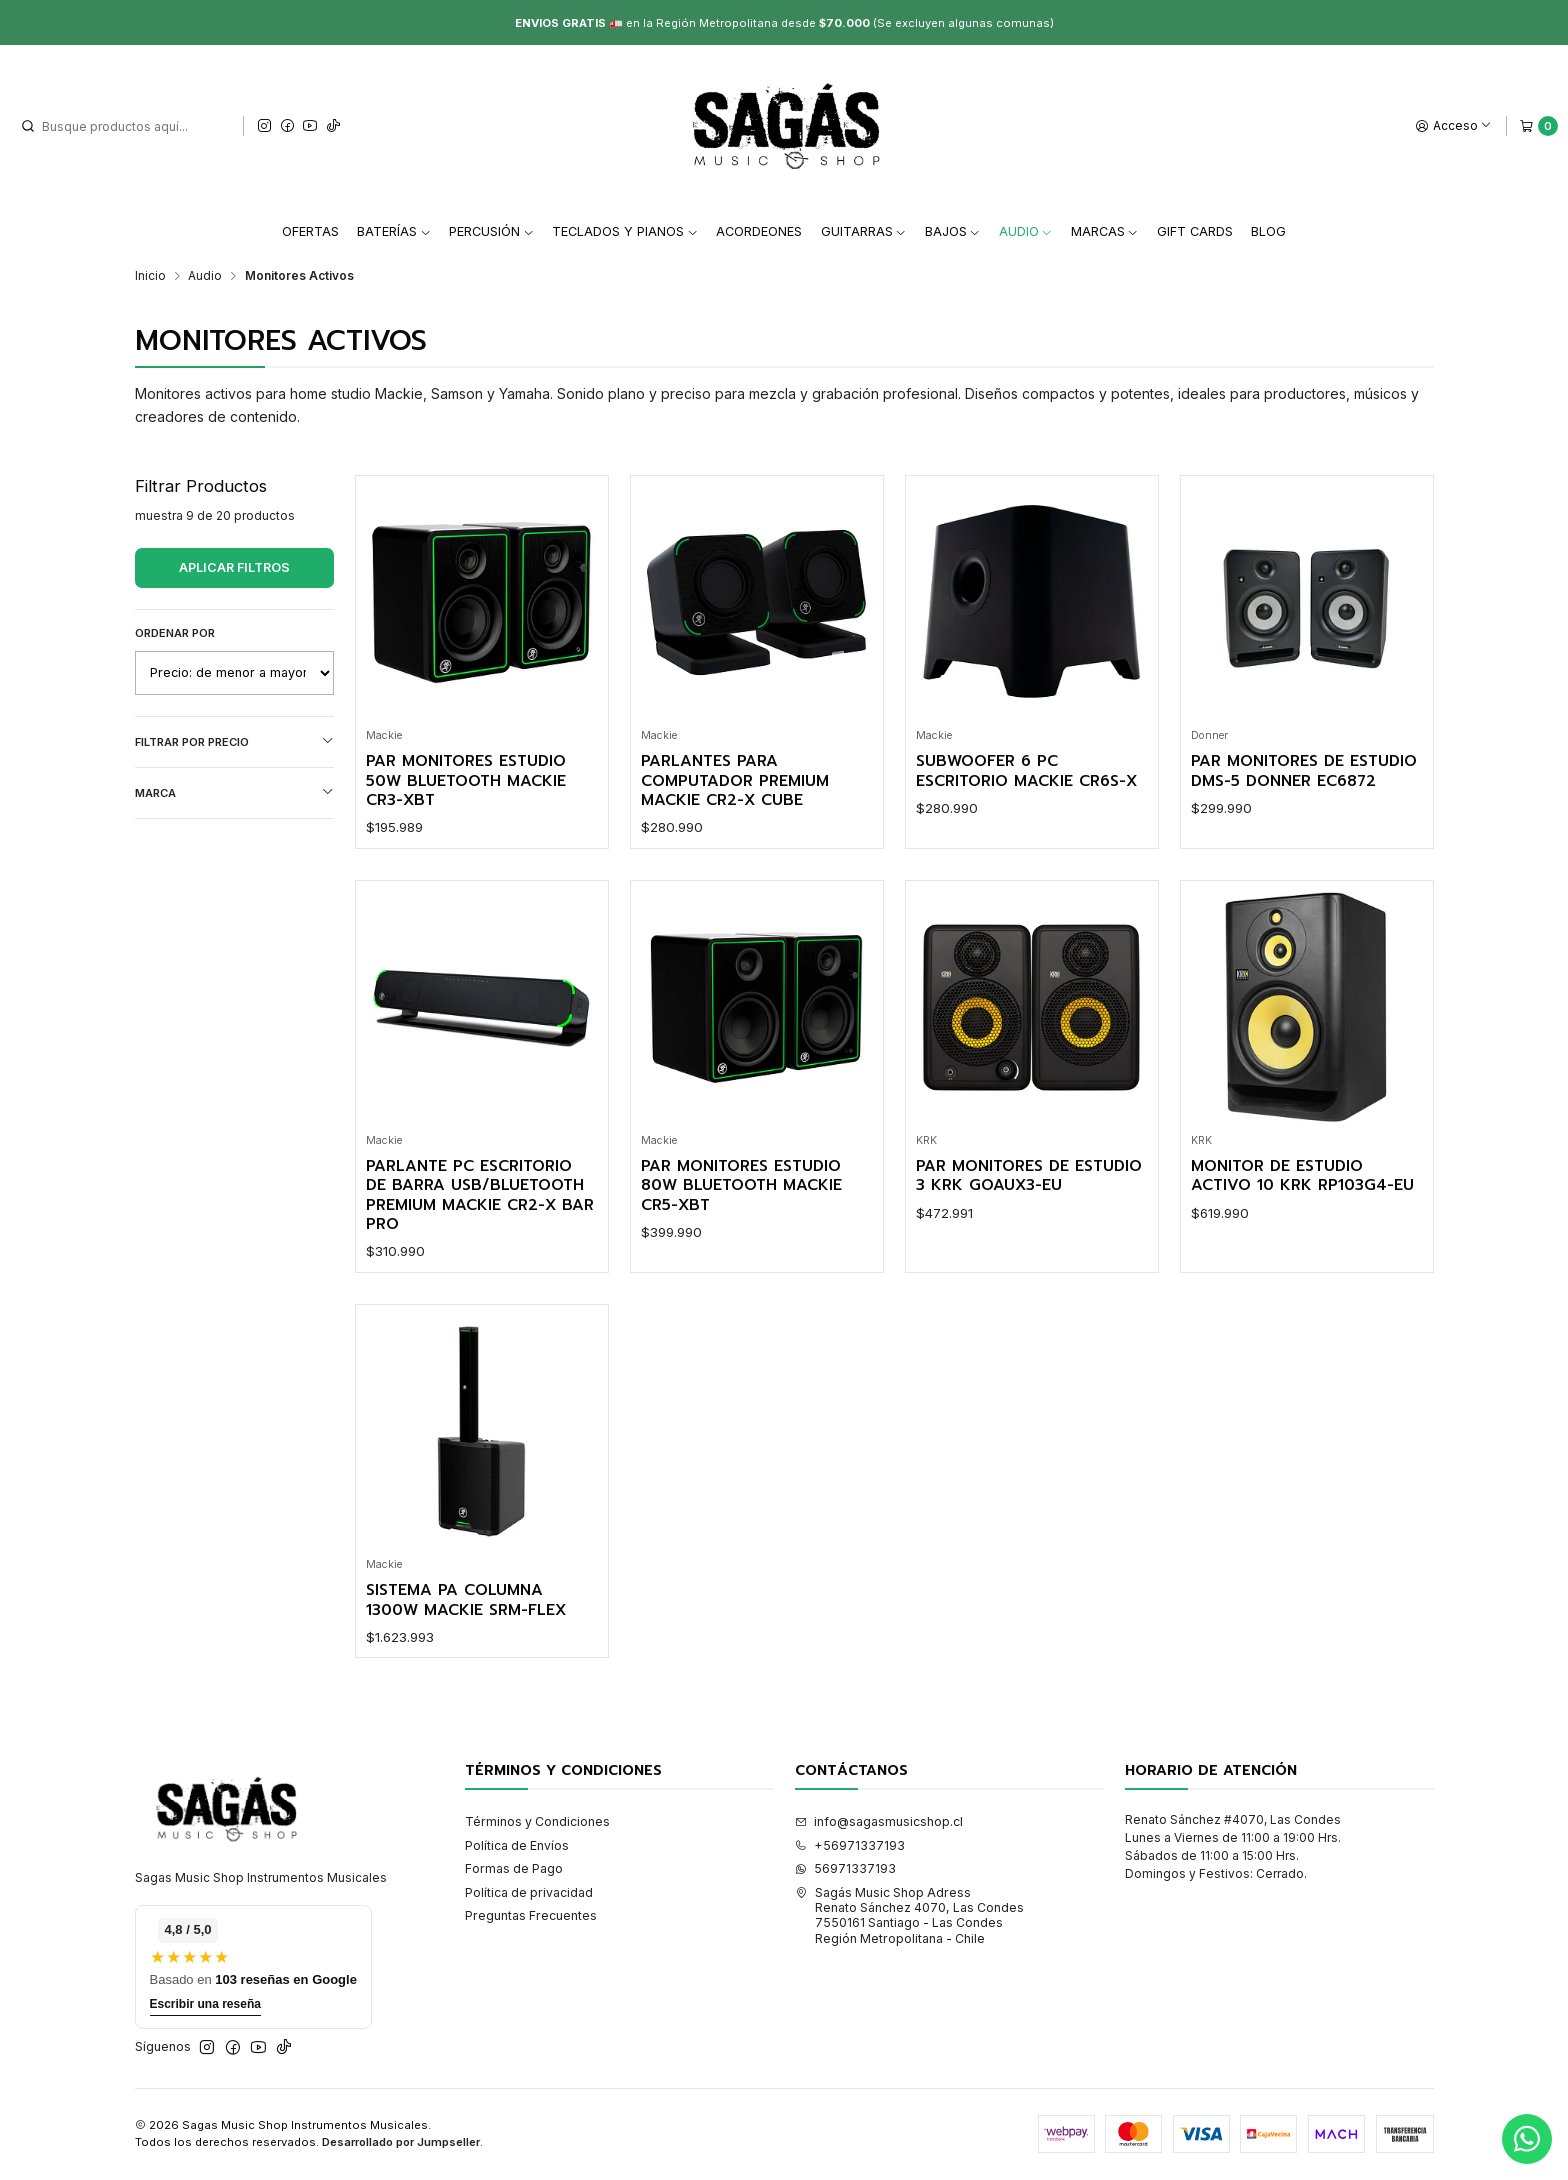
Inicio (150, 276)
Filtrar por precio (234, 741)
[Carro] (1538, 126)
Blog (1268, 231)
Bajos (953, 231)
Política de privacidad (529, 1892)
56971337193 (845, 1868)
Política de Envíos (517, 1845)
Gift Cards (1195, 231)
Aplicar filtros (234, 567)
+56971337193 (850, 1845)
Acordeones (759, 231)
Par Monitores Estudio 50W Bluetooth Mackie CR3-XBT (466, 781)
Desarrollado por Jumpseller (401, 2142)
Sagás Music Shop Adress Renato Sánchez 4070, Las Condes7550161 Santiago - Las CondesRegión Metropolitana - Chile (909, 1915)
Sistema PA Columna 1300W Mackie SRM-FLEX (466, 1600)
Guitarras (864, 231)
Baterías (394, 231)
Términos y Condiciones (537, 1821)
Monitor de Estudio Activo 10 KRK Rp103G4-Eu (1302, 1176)
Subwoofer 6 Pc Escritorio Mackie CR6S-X (1026, 771)
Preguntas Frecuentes (531, 1915)
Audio (1026, 231)
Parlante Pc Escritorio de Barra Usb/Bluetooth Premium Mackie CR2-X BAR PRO (480, 1195)
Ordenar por (175, 633)
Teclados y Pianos (625, 231)
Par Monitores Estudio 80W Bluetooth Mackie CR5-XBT (741, 1186)
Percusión (491, 231)
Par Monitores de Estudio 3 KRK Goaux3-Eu (1029, 1176)
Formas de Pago (514, 1868)
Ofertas (310, 231)
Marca (234, 792)
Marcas (1105, 231)
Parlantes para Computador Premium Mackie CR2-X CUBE (735, 781)
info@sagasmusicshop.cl (879, 1821)
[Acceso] (1453, 126)
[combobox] (121, 126)
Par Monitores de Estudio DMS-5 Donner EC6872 (1304, 771)
